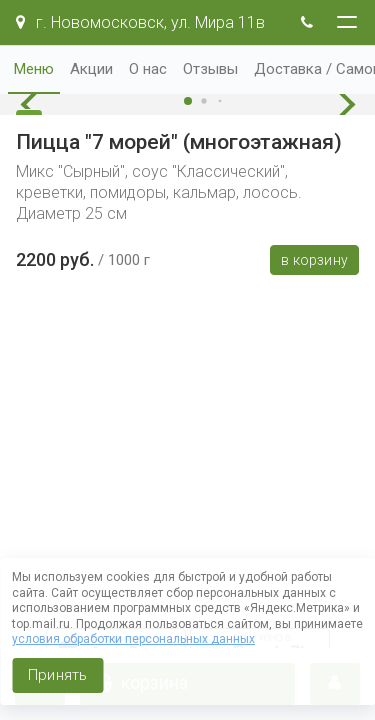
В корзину (314, 260)
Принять (57, 675)
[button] (35, 105)
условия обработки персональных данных (133, 639)
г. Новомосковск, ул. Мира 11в (140, 22)
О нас (148, 69)
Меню (34, 69)
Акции (91, 69)
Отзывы (210, 69)
